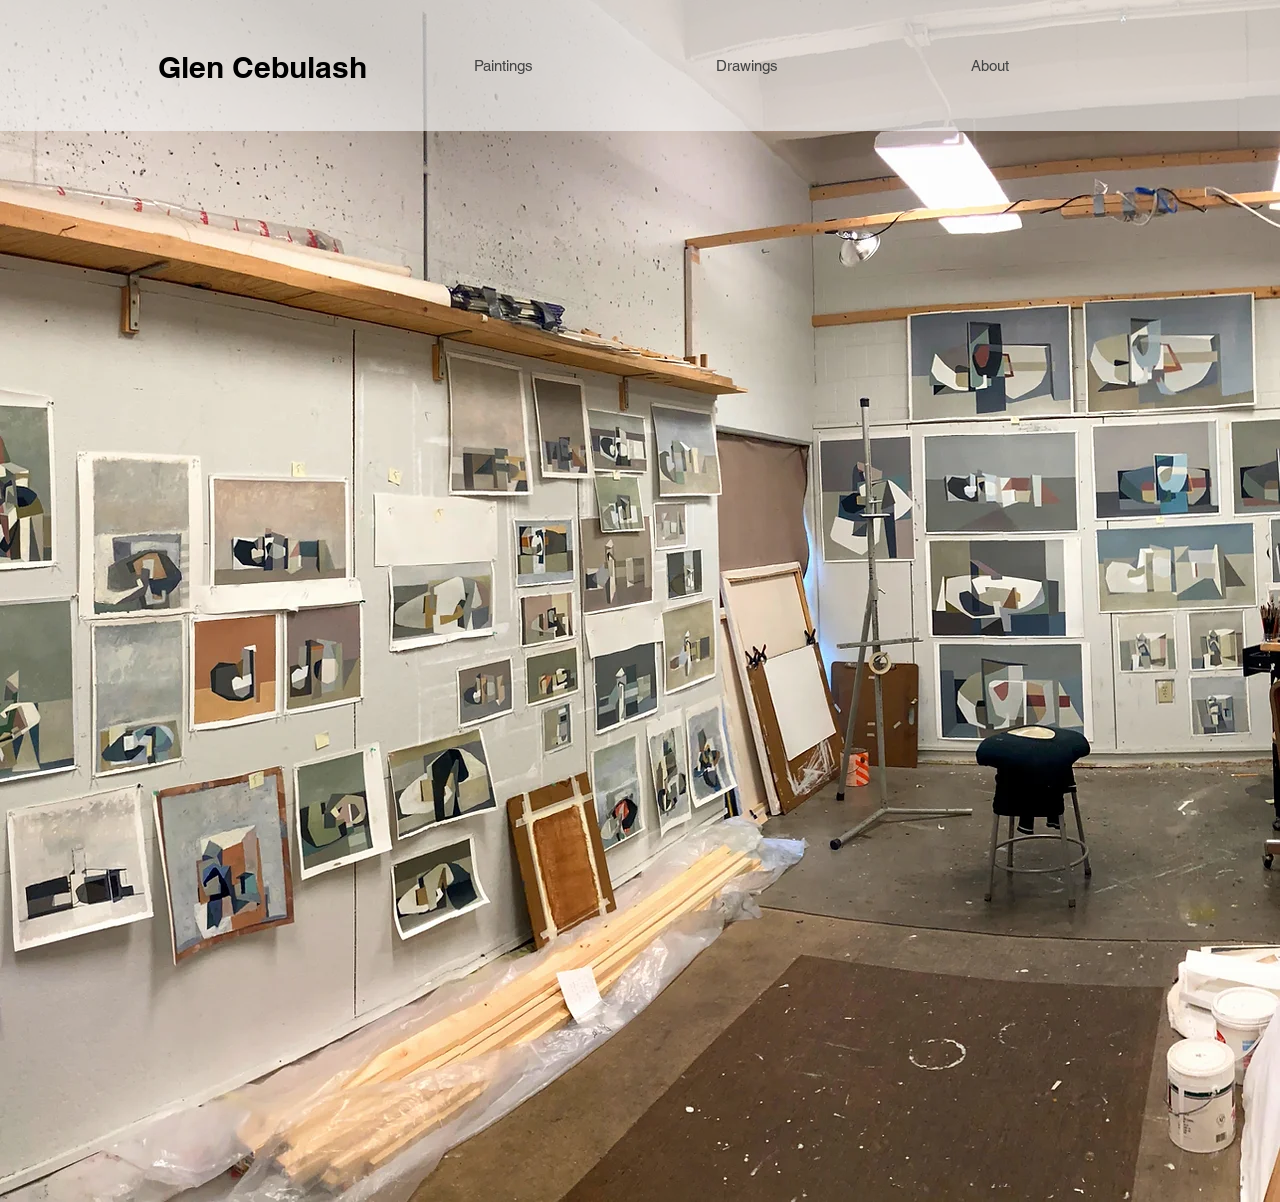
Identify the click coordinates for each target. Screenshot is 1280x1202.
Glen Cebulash (262, 67)
